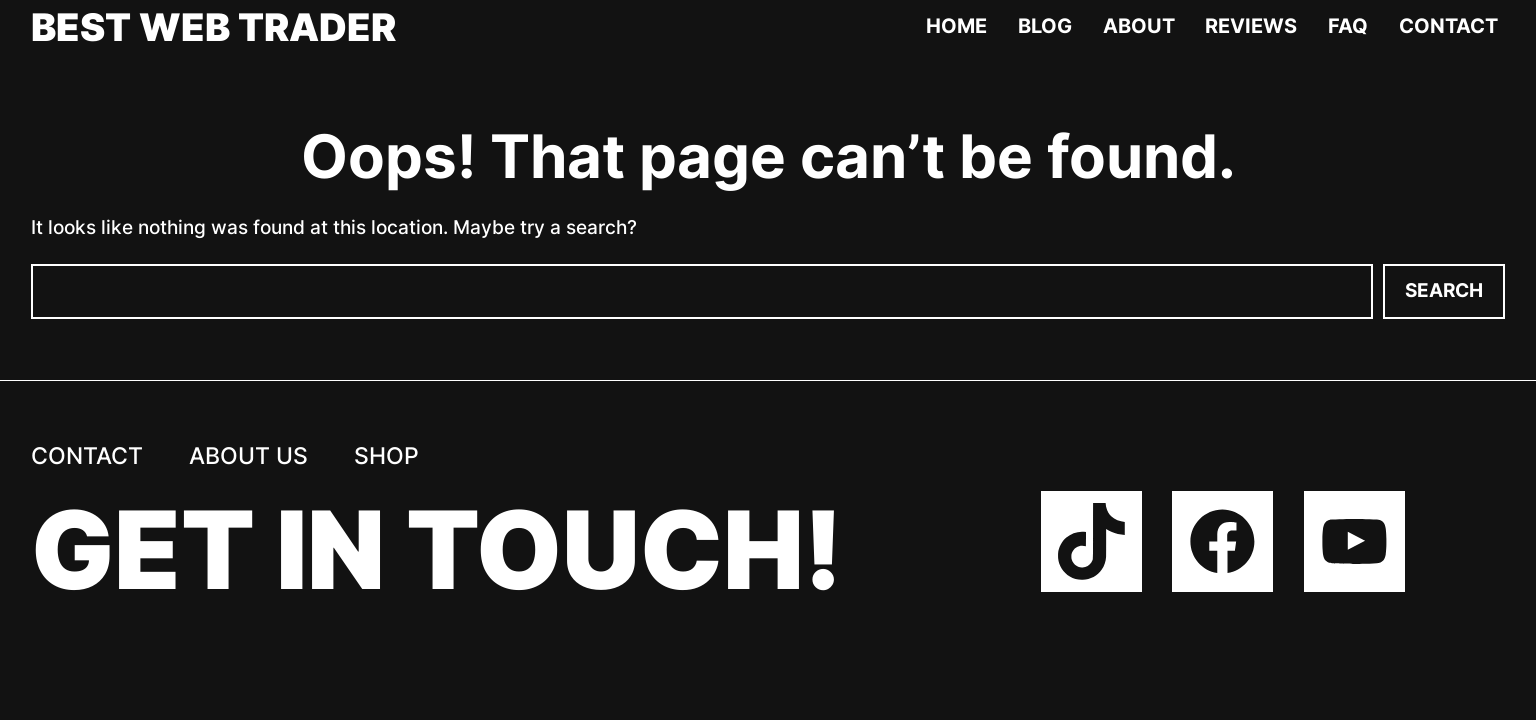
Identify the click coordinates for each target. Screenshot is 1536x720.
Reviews (1251, 26)
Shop (386, 456)
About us (248, 456)
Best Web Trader (213, 27)
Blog (1045, 26)
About (1139, 26)
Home (956, 26)
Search (1444, 290)
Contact (1448, 26)
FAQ (1348, 26)
